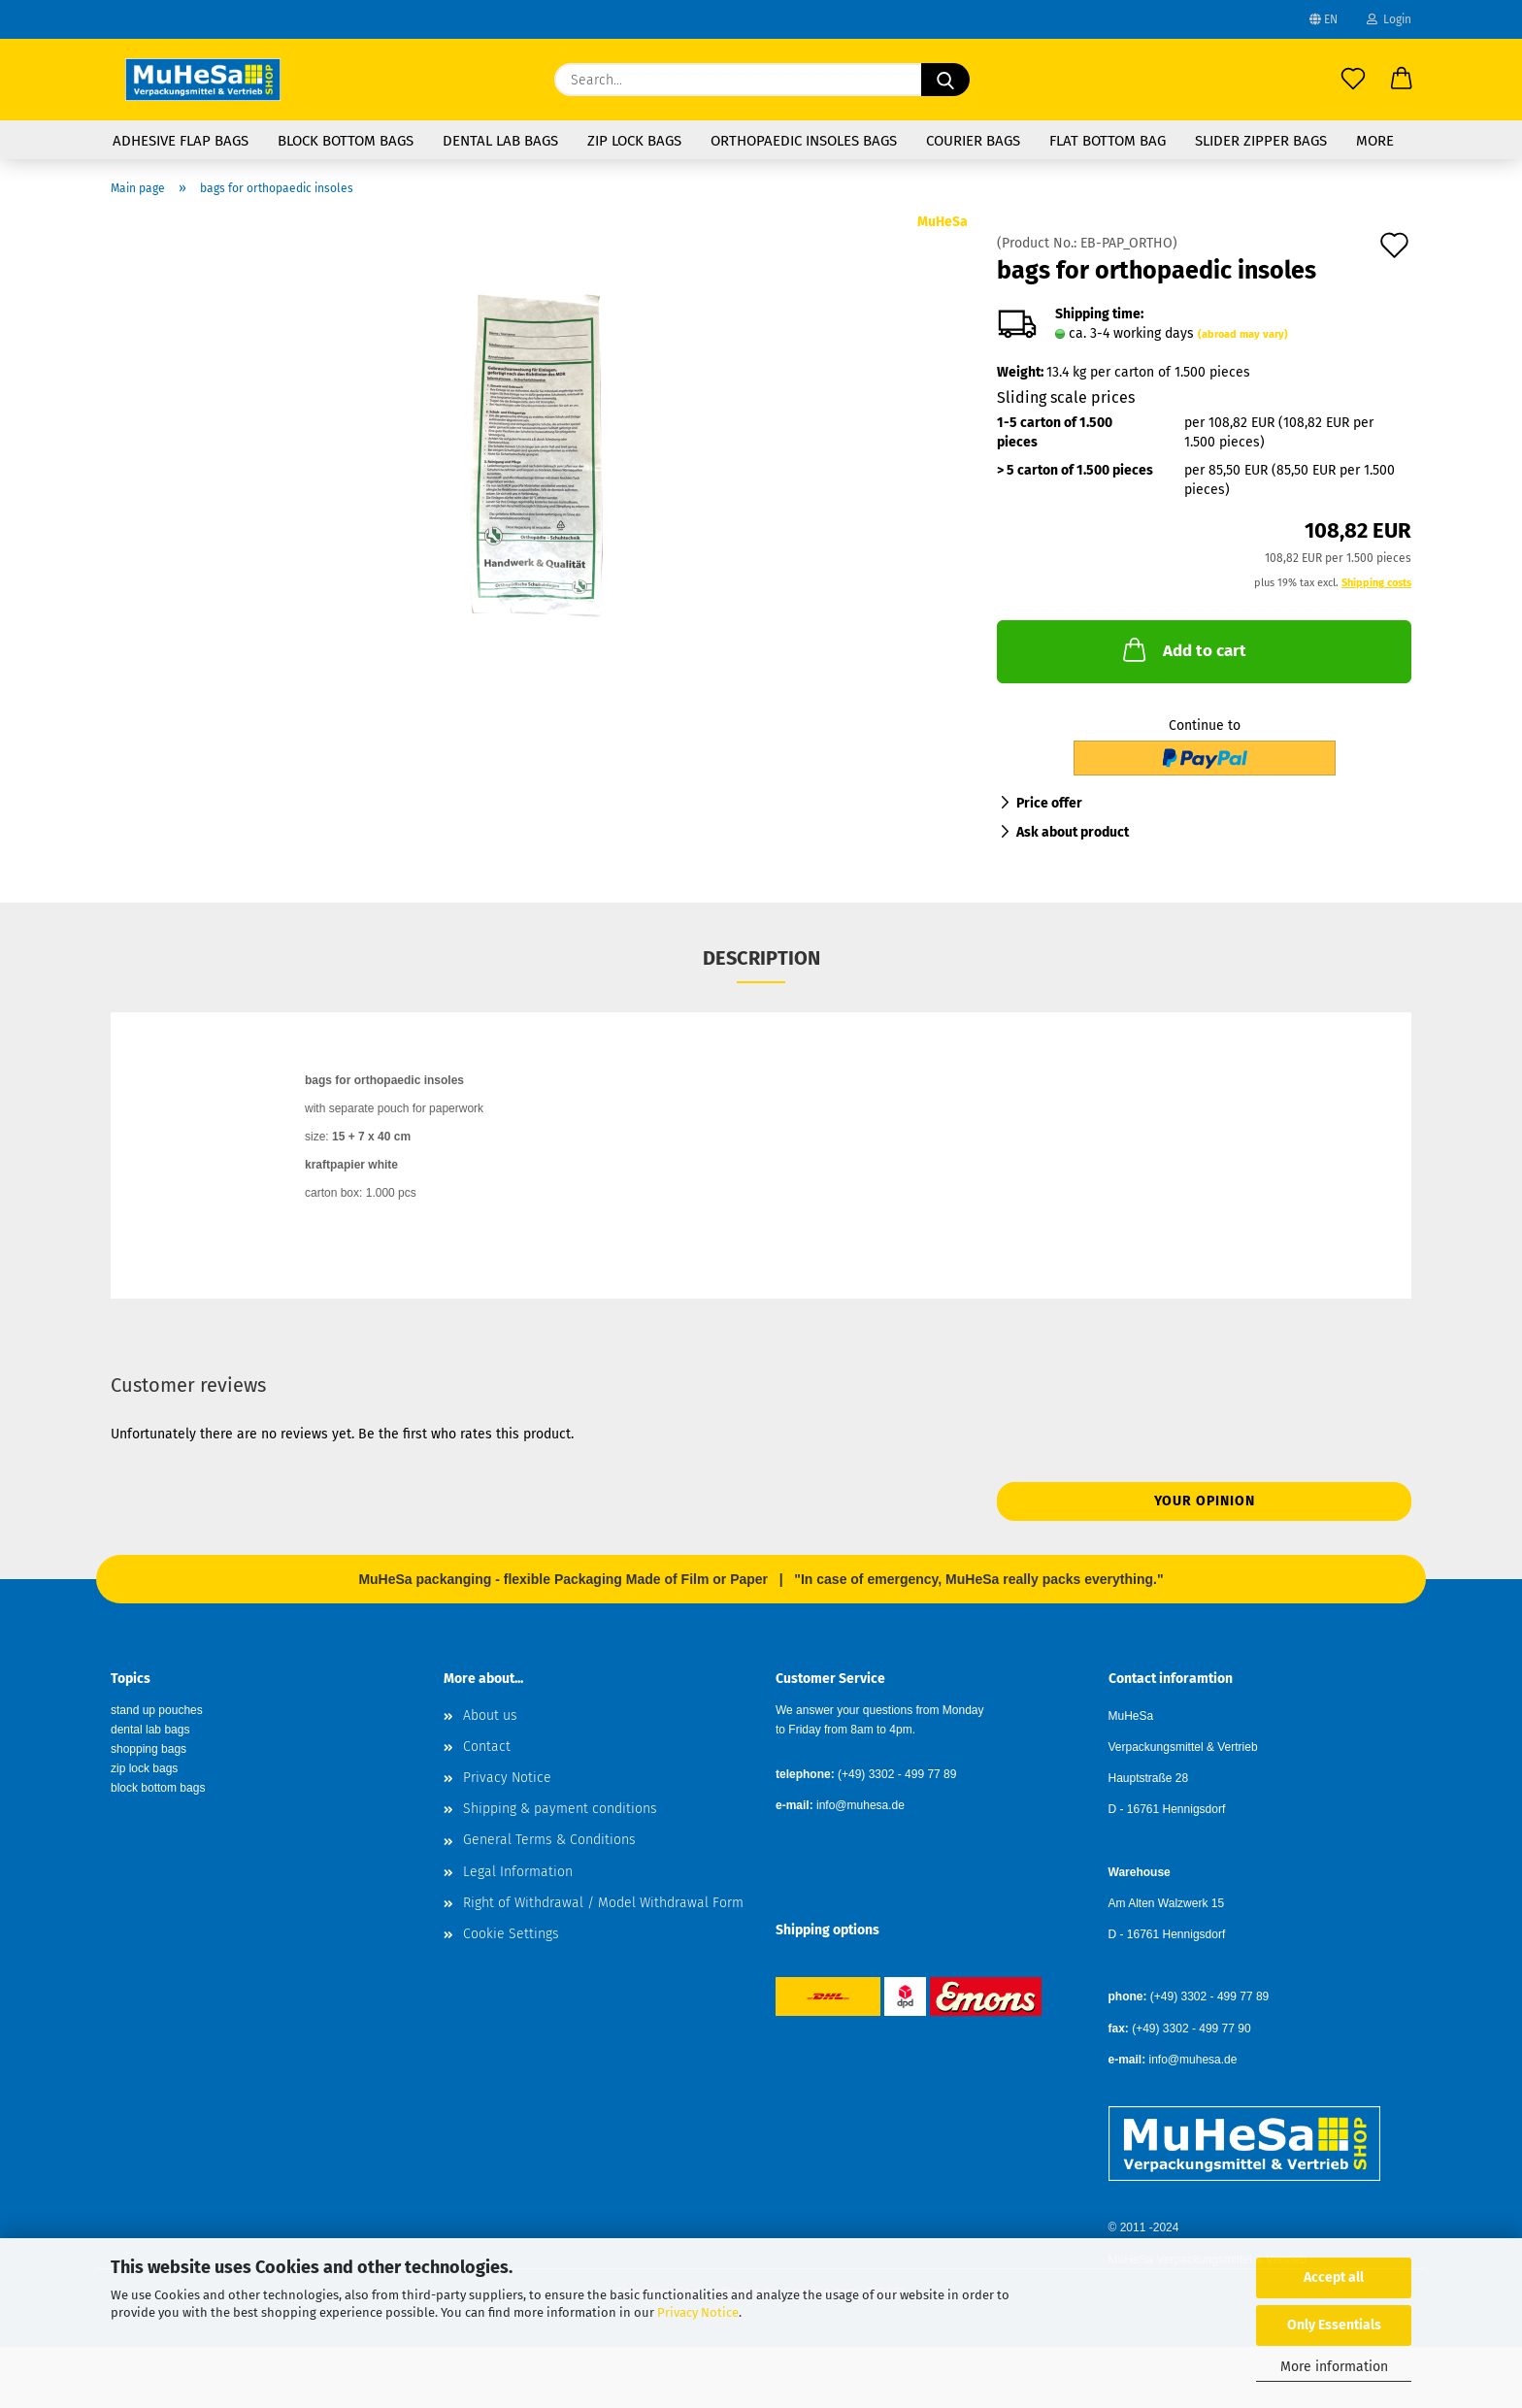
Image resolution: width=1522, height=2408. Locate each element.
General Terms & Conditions (549, 1839)
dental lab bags (150, 1729)
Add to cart (1182, 649)
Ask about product (1072, 832)
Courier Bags (973, 140)
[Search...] (945, 79)
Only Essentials (1334, 2325)
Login (1389, 19)
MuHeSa (942, 222)
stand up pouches (157, 1710)
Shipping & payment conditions (560, 1808)
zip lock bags (144, 1768)
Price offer (1049, 803)
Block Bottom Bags (346, 140)
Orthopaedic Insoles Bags (804, 140)
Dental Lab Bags (500, 140)
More (1375, 140)
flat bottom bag (1107, 140)
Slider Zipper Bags (1261, 140)
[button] (1401, 79)
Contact (487, 1746)
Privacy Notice (698, 2312)
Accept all (1334, 2277)
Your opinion (1204, 1501)
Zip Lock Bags (634, 140)
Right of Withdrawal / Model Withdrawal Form (603, 1903)
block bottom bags (158, 1788)
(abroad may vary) (1243, 334)
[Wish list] (1353, 79)
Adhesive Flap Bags (180, 140)
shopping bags (148, 1749)
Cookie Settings (511, 1934)
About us (490, 1715)
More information (1334, 2367)
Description (761, 958)
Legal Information (518, 1872)
